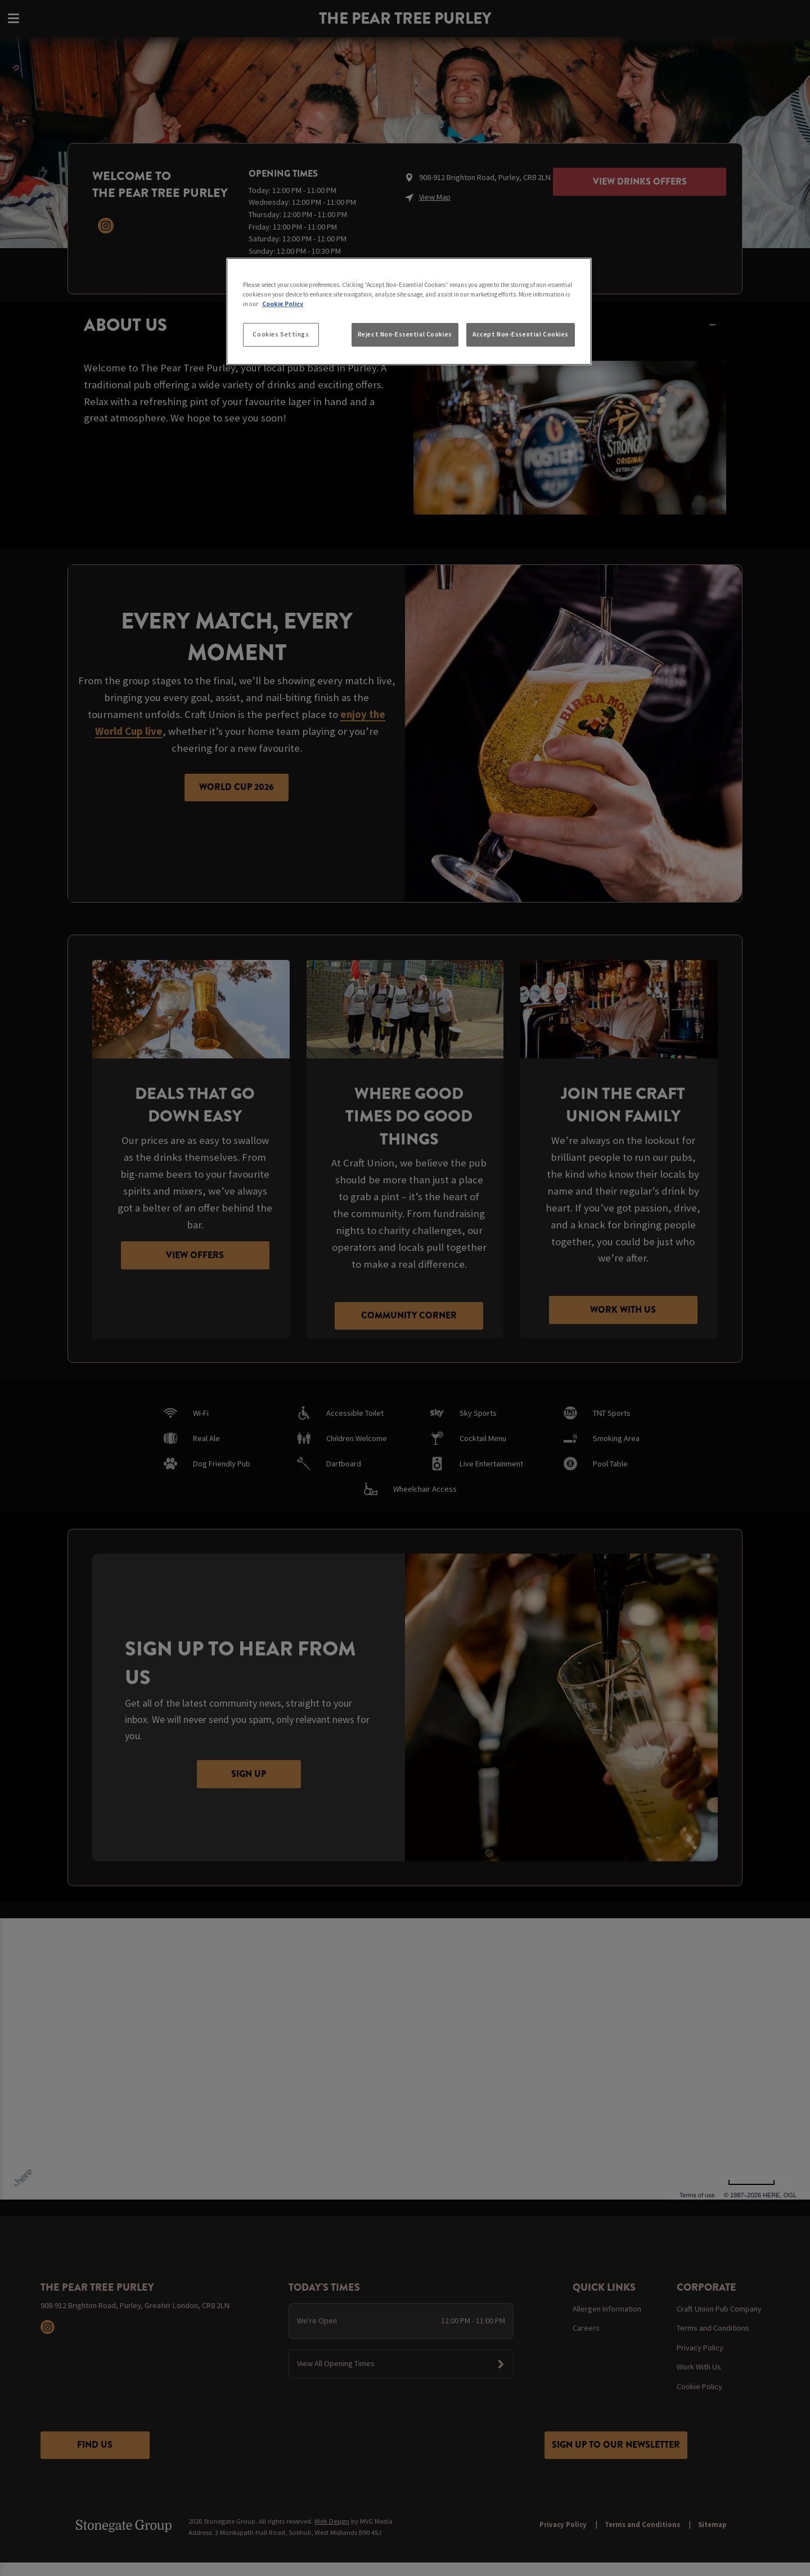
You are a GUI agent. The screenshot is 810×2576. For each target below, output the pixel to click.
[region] (409, 312)
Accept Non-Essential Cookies (520, 334)
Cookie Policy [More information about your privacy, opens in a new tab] (282, 304)
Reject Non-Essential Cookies (405, 334)
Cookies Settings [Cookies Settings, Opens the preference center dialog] (281, 334)
